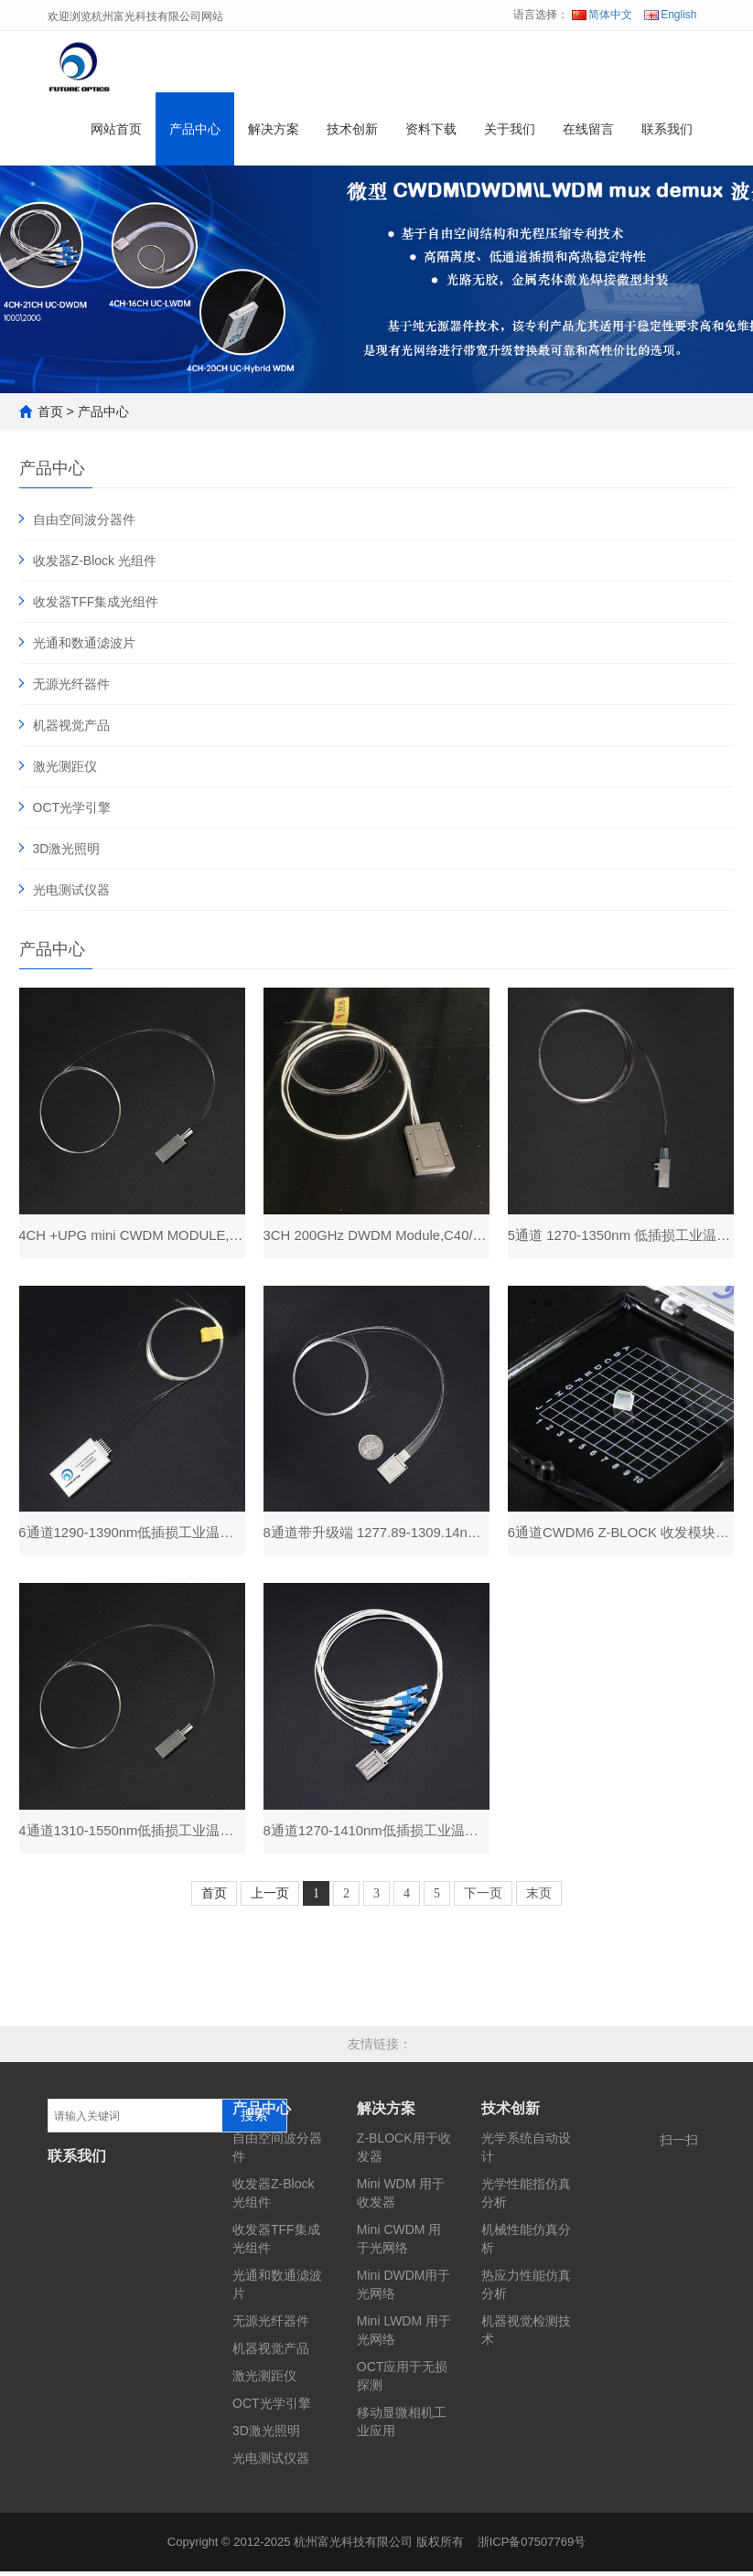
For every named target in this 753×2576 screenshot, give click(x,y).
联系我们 (667, 131)
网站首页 (116, 131)
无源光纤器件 (71, 684)
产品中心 (195, 131)
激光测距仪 (65, 766)
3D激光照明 (67, 848)
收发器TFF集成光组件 (96, 601)
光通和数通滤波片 (84, 643)
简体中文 (602, 14)
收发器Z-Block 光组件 (94, 560)
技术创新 (352, 131)
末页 (539, 1898)
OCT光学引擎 (72, 807)
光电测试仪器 (71, 889)
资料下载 (431, 131)
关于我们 (509, 131)
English (670, 14)
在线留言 (588, 131)
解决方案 (273, 131)
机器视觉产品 (71, 725)
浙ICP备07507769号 (532, 2546)
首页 (50, 411)
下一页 (483, 1898)
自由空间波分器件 (84, 519)
